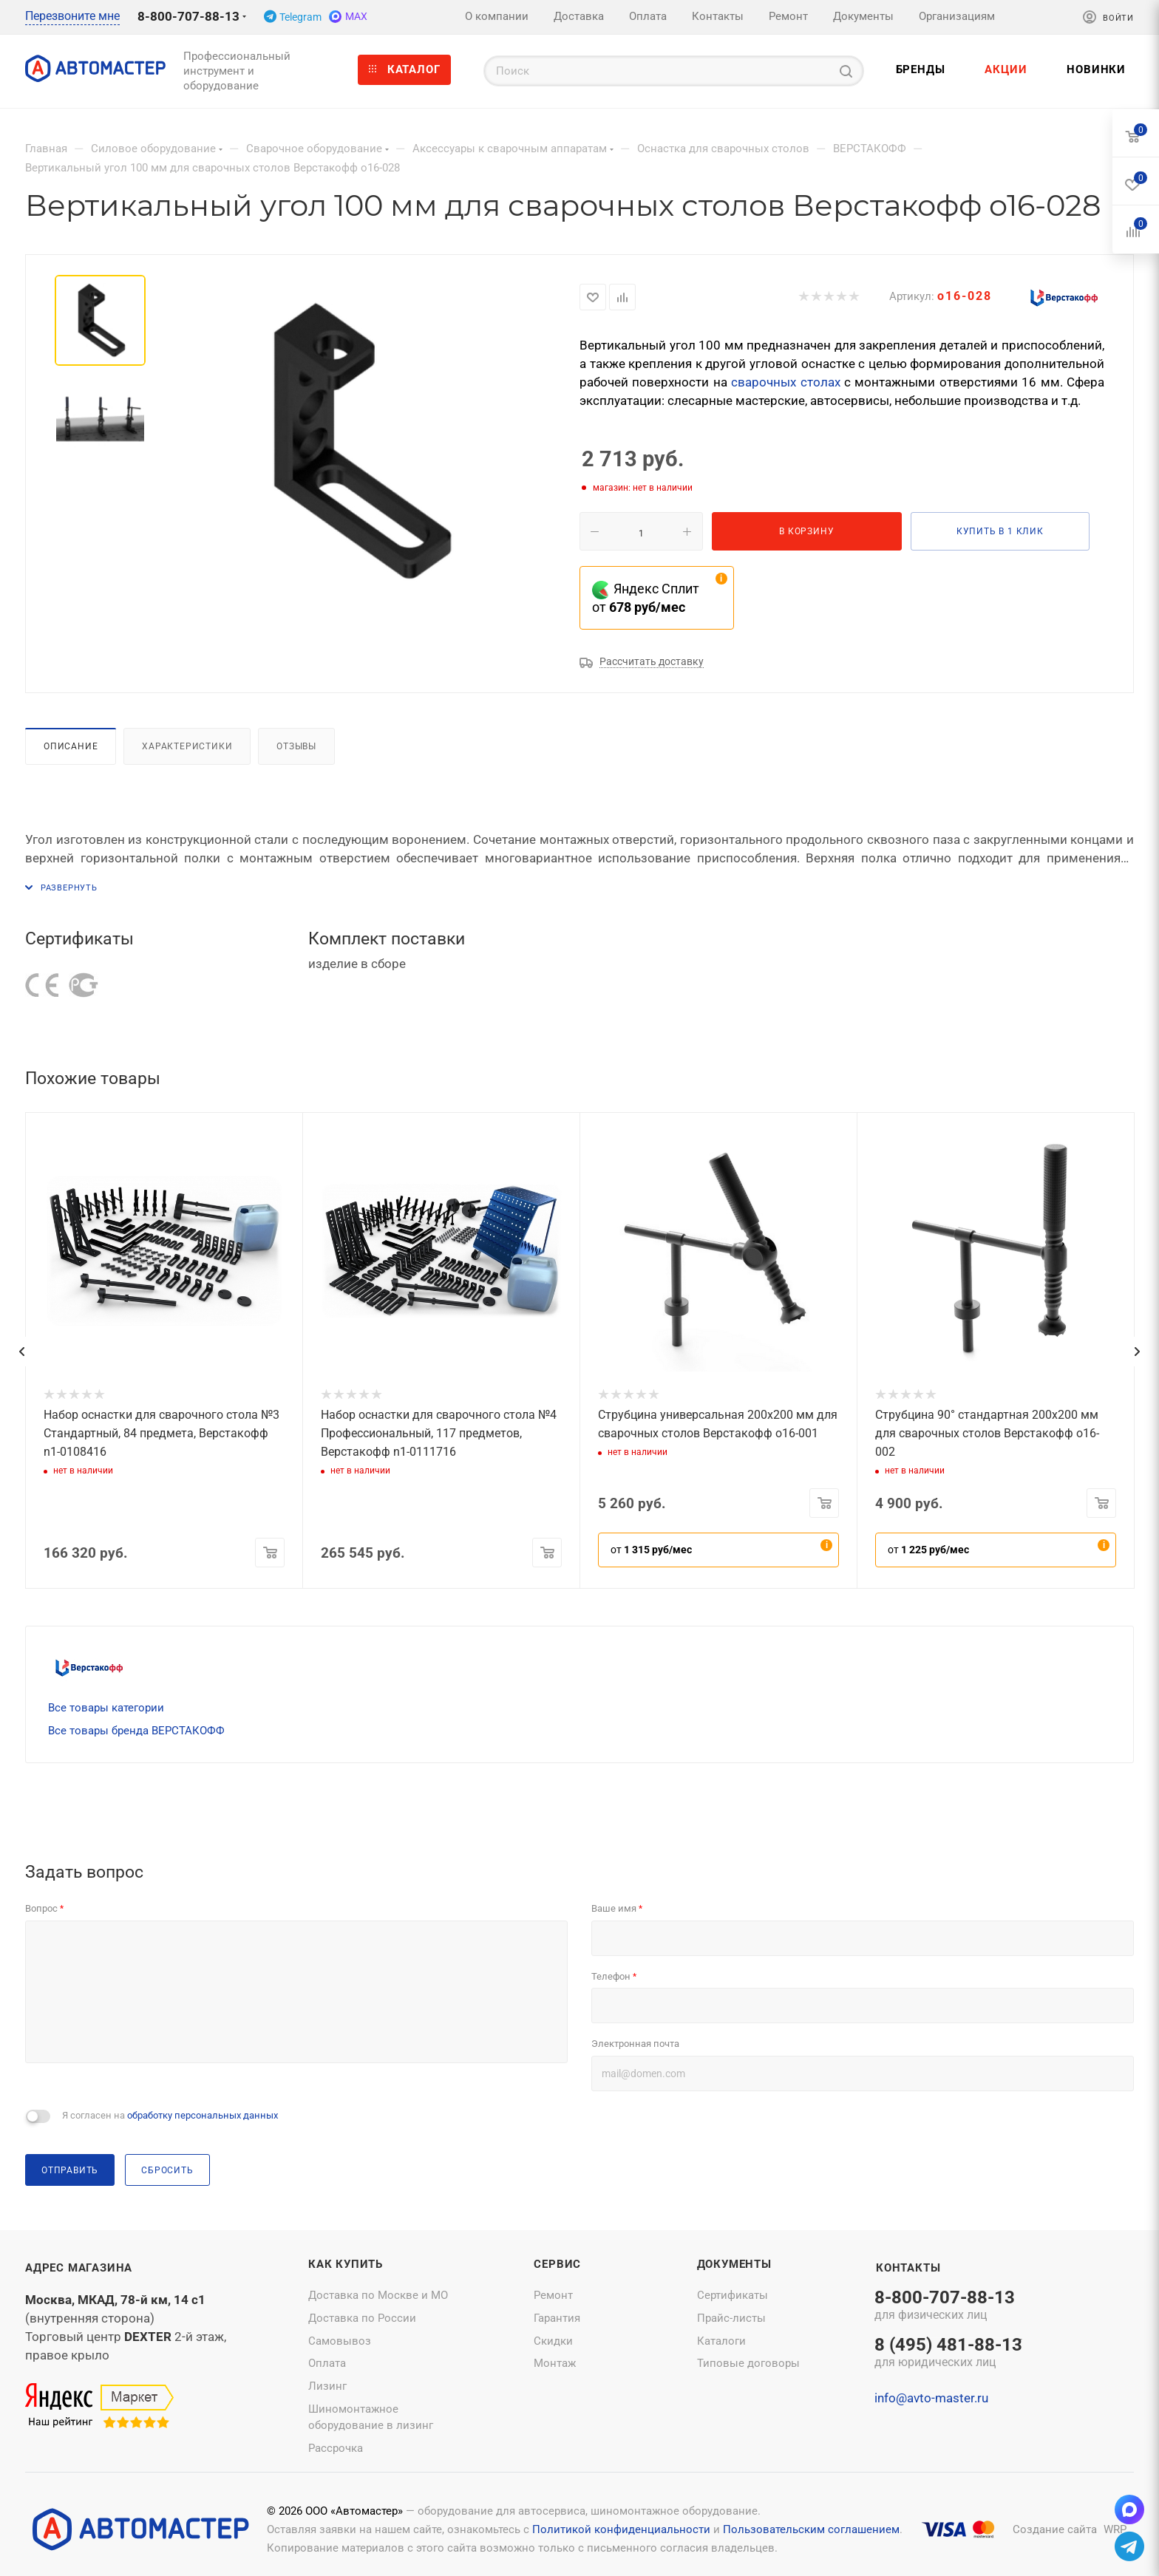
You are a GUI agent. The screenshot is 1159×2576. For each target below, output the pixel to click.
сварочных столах (785, 382)
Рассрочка (335, 2448)
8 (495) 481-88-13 (948, 2353)
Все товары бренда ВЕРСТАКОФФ (136, 1730)
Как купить (345, 2264)
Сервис (557, 2264)
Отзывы (296, 746)
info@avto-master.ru (931, 2398)
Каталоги (721, 2341)
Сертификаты (732, 2295)
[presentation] (21, 1351)
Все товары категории (106, 1707)
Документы (734, 2264)
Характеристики (187, 746)
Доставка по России (362, 2318)
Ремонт (553, 2295)
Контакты (908, 2268)
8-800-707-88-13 (188, 16)
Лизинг (327, 2386)
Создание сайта (1055, 2529)
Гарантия (557, 2318)
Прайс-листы (731, 2318)
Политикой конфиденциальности (621, 2529)
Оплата (327, 2363)
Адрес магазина (78, 2268)
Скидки (553, 2341)
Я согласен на (170, 2115)
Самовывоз (339, 2341)
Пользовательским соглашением (811, 2529)
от (651, 1550)
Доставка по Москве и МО (378, 2295)
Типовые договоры (748, 2363)
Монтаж (555, 2363)
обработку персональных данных (202, 2115)
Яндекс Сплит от (645, 598)
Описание (71, 746)
